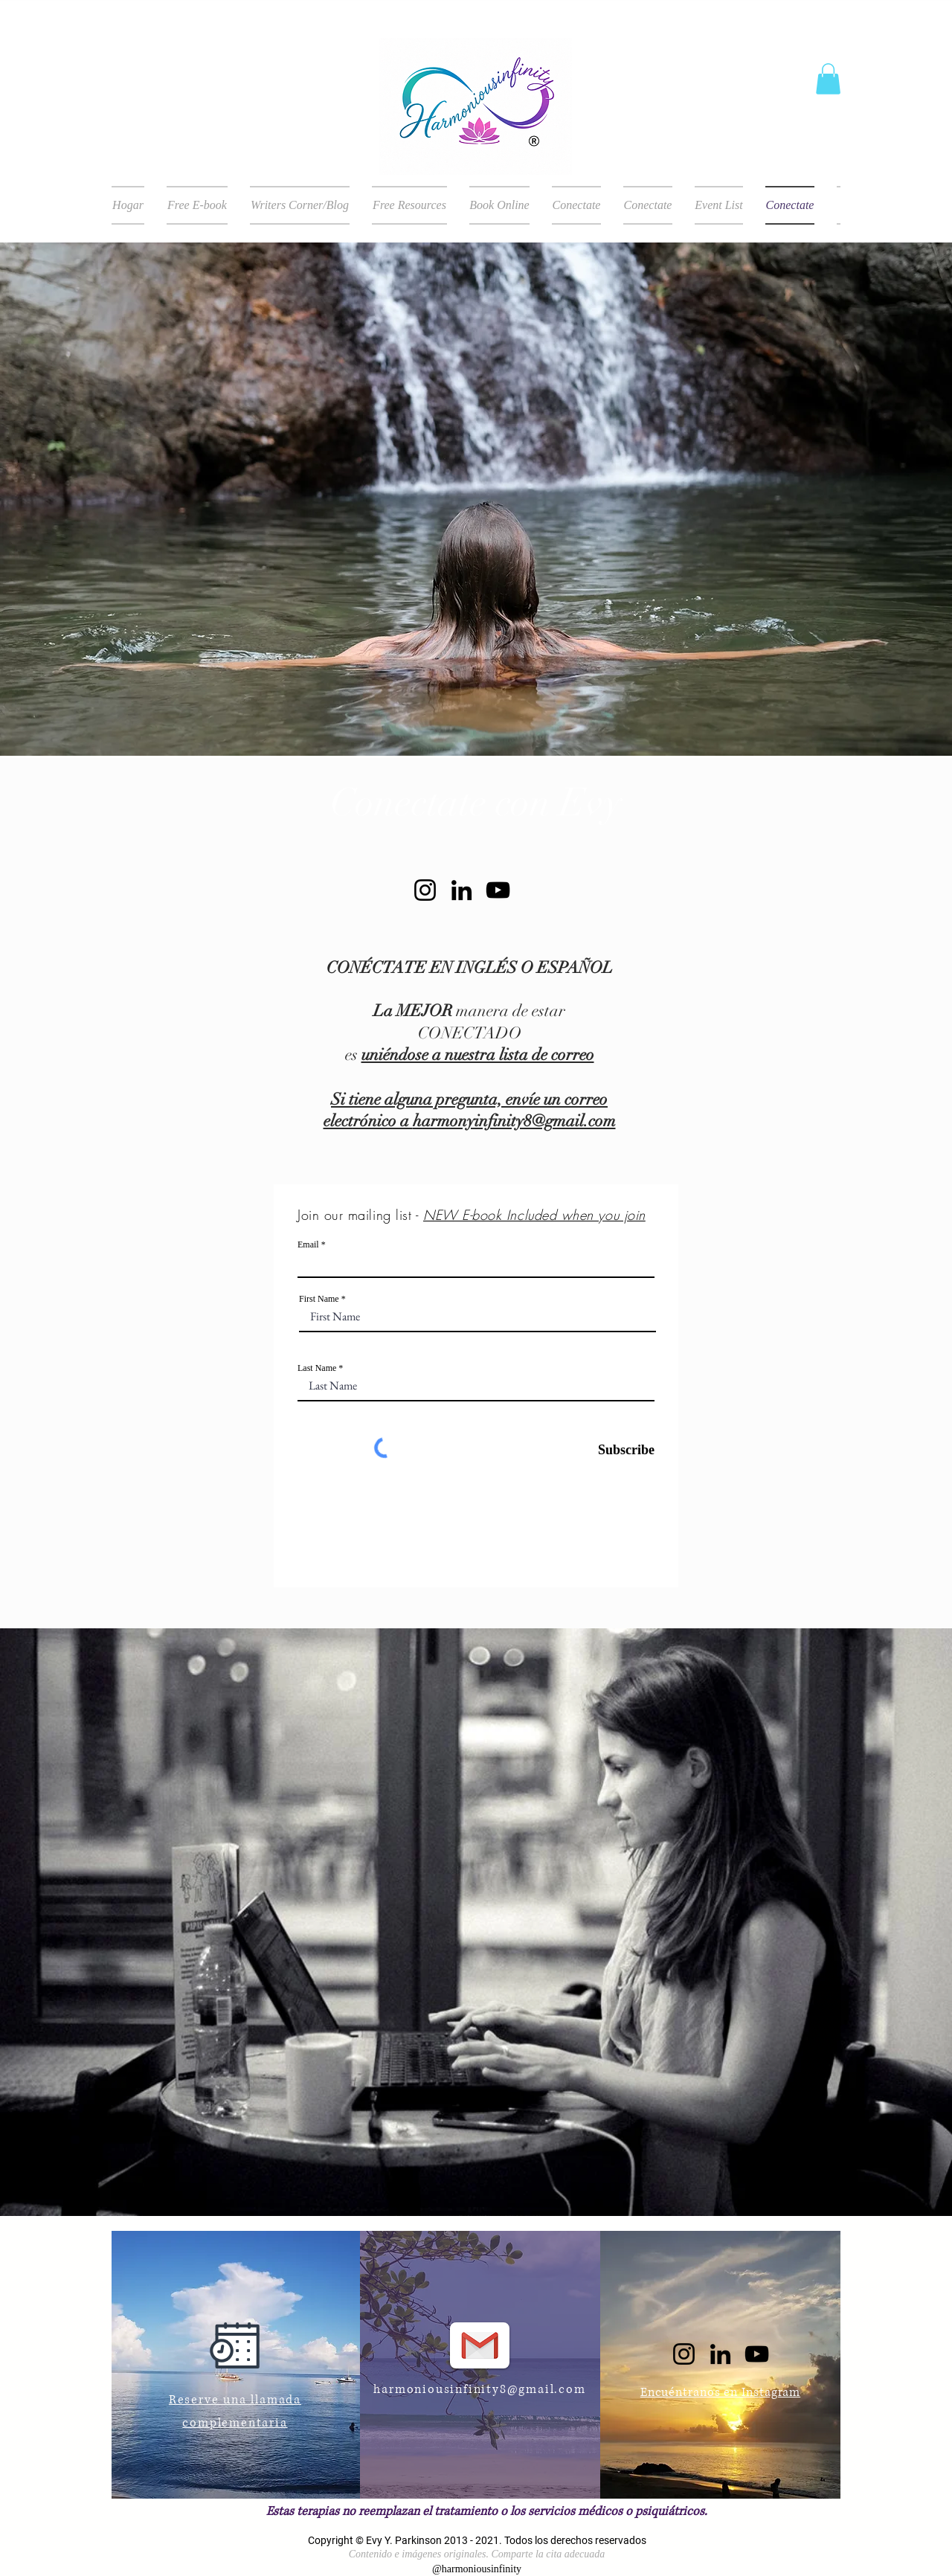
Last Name (317, 1368)
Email (308, 1244)
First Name (319, 1298)
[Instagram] (425, 890)
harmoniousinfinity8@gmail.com (479, 2389)
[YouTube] (497, 890)
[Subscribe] (616, 1450)
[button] (828, 78)
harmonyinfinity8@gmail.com (514, 1121)
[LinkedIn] (461, 890)
